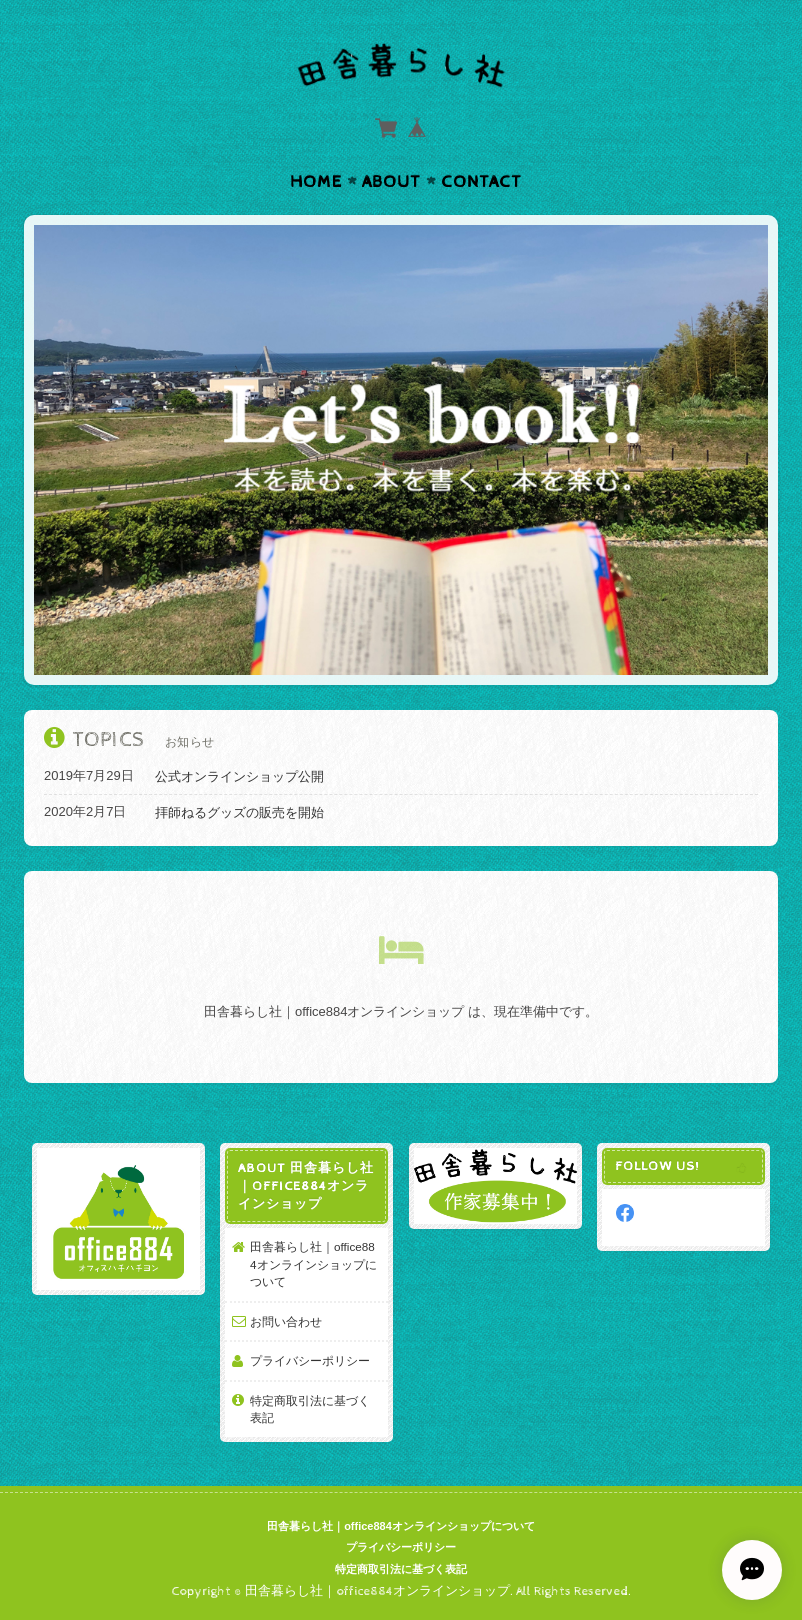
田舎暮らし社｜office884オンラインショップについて (313, 1264)
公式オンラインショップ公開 (239, 776)
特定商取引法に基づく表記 (310, 1409)
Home (316, 182)
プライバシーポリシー (310, 1360)
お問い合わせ (286, 1321)
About (391, 182)
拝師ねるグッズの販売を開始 (239, 812)
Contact (481, 182)
